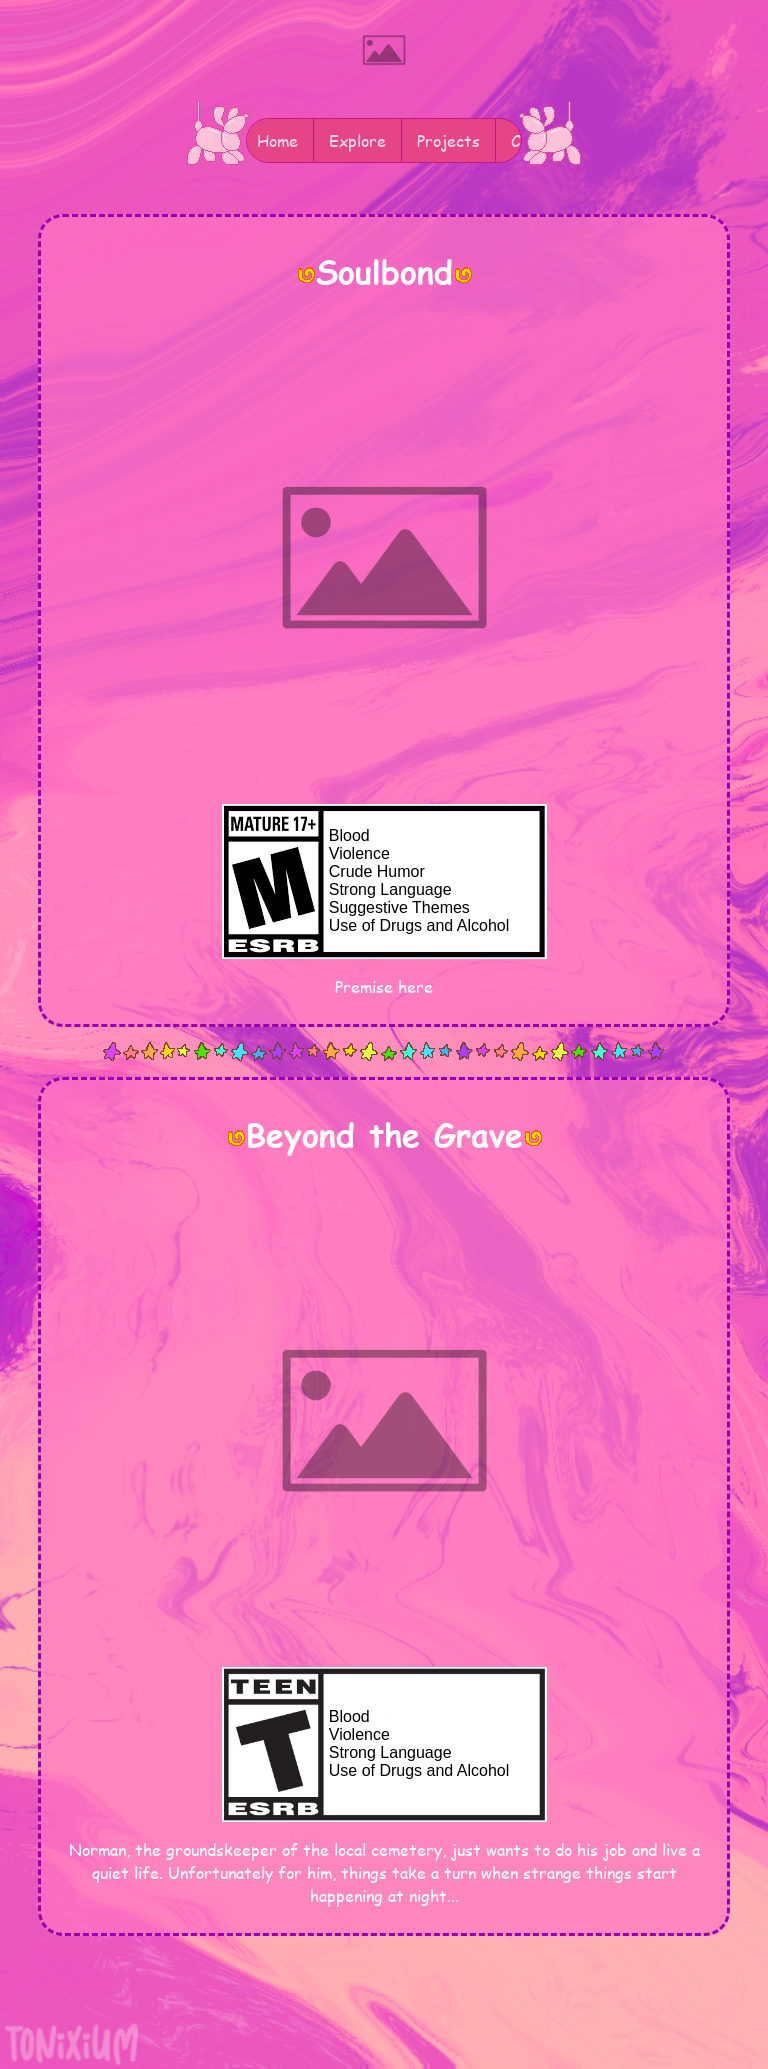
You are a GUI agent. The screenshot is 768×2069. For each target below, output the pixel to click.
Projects (448, 140)
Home (277, 140)
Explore (357, 140)
